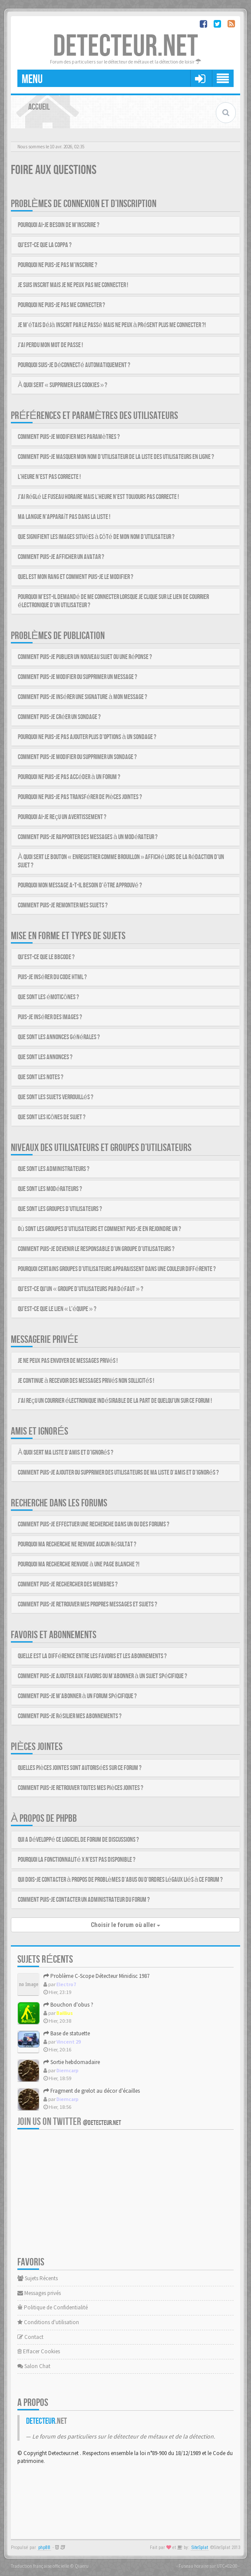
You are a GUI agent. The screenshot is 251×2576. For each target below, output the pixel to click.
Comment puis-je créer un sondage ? (59, 717)
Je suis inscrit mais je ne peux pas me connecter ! (73, 285)
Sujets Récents (37, 2278)
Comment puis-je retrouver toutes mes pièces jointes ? (80, 1788)
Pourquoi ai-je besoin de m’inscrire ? (58, 225)
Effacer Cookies (38, 2351)
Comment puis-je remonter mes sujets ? (63, 905)
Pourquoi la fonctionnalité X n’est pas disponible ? (76, 1860)
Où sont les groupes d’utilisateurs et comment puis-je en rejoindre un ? (99, 1229)
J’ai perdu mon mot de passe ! (50, 345)
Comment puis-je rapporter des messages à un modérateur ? (88, 837)
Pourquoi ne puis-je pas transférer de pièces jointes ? (80, 797)
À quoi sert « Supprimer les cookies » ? (62, 385)
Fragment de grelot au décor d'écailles (91, 2090)
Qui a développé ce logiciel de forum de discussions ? (78, 1840)
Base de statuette (66, 2033)
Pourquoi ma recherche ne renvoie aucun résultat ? (77, 1544)
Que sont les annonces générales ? (59, 1037)
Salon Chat (33, 2366)
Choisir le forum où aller (125, 1924)
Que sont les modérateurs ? (50, 1189)
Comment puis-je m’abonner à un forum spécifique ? (77, 1696)
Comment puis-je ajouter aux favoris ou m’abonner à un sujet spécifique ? (102, 1676)
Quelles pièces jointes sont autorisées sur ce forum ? (80, 1768)
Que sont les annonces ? (45, 1057)
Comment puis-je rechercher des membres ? (68, 1584)
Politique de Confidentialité (52, 2307)
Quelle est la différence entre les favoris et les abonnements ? (92, 1656)
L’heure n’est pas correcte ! (49, 477)
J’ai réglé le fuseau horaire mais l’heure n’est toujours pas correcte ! (98, 497)
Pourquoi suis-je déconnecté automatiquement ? (74, 365)
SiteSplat (200, 2547)
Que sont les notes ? (40, 1077)
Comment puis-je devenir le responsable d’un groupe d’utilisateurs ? (96, 1249)
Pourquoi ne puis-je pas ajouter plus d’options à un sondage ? (87, 737)
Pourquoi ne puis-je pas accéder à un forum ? (69, 777)
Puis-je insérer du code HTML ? (52, 977)
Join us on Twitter (69, 2121)
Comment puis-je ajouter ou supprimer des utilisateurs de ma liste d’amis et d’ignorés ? (118, 1473)
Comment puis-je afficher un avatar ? (61, 557)
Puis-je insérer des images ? (50, 1017)
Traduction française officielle (40, 2566)
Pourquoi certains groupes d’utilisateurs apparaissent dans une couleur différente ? (117, 1269)
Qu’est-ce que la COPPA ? (45, 245)
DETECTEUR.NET (125, 46)
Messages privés (39, 2293)
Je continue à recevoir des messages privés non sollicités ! (86, 1381)
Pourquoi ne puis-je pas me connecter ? (61, 305)
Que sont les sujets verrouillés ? (55, 1097)
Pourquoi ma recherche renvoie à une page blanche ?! (78, 1564)
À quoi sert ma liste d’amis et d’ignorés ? (65, 1453)
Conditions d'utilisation (48, 2322)
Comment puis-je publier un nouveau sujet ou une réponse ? (85, 657)
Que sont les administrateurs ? (53, 1169)
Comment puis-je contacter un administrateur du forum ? (84, 1900)
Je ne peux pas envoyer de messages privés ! (68, 1361)
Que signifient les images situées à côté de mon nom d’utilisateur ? (96, 537)
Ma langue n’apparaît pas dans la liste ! (64, 517)
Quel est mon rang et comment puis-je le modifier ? (75, 577)
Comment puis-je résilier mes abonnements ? (70, 1716)
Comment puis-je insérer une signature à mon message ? (82, 697)
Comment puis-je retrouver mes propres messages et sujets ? (87, 1604)
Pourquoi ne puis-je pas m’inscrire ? (57, 265)
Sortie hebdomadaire (71, 2062)
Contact (30, 2337)
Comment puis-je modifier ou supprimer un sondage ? (77, 757)
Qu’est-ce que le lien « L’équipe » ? (57, 1309)
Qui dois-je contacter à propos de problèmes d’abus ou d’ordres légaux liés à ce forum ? (120, 1880)
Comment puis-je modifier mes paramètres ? (69, 437)
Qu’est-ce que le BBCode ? (46, 957)
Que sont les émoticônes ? (48, 997)
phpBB (44, 2547)
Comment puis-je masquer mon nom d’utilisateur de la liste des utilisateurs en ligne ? (116, 457)
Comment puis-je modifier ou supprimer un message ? (77, 677)
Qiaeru (82, 2566)
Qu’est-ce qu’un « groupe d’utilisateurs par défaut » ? (80, 1289)
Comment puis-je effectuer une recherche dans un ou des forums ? (93, 1524)
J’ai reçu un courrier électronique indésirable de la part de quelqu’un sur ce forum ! (115, 1401)
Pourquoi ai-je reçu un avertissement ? (62, 817)
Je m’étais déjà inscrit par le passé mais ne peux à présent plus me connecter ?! (112, 325)
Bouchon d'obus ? (68, 2004)
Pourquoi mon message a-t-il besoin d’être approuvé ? (80, 885)
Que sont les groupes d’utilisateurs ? (60, 1209)
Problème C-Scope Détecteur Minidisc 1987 (96, 1976)
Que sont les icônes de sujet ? (52, 1117)
